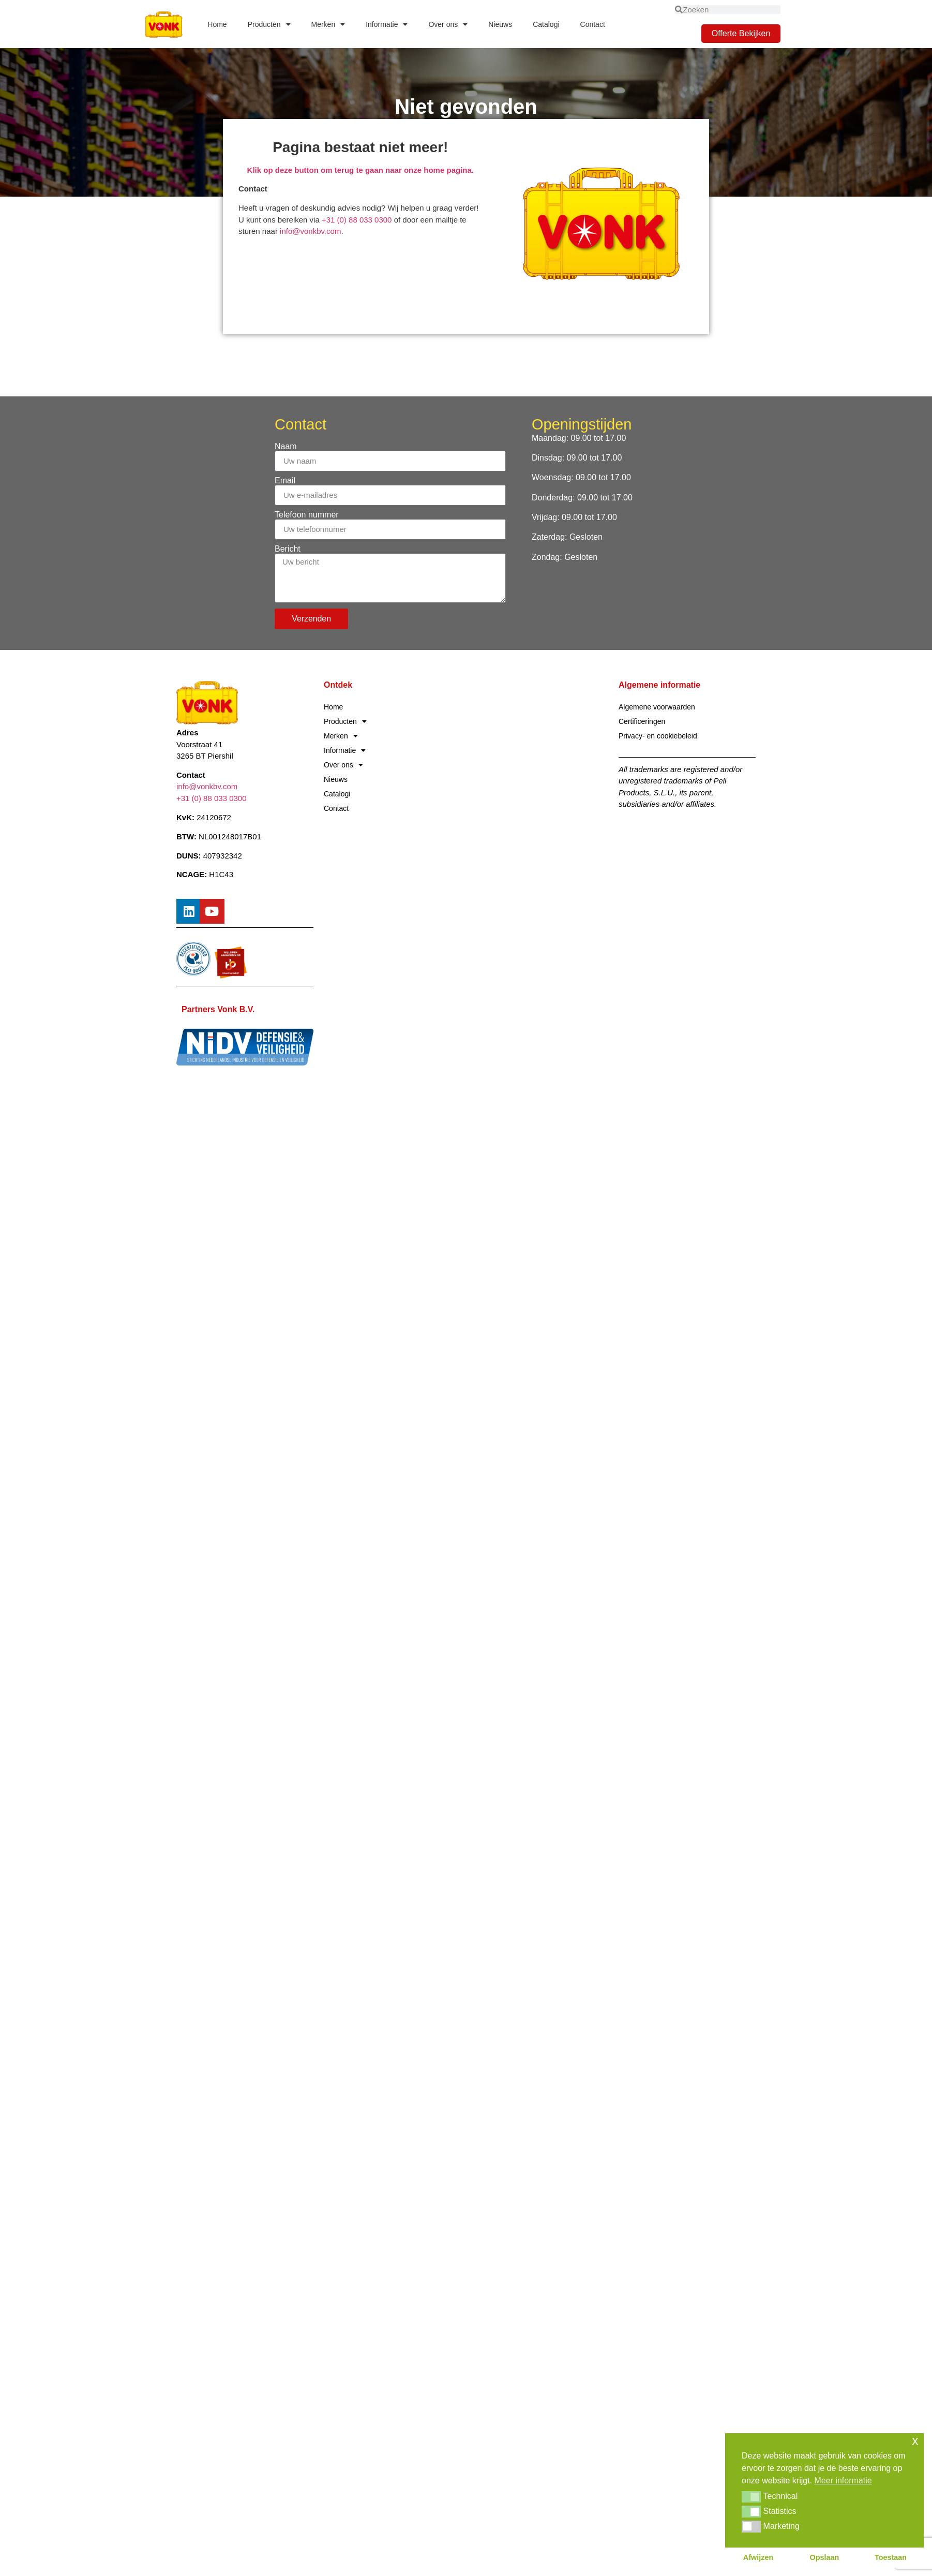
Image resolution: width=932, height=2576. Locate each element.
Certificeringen (642, 721)
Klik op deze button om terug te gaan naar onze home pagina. (360, 170)
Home (217, 24)
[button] (751, 2497)
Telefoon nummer (307, 515)
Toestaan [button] (891, 2557)
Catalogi (546, 24)
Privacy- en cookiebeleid (658, 736)
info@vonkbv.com (310, 231)
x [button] (915, 2441)
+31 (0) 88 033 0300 (358, 219)
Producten (269, 24)
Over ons (448, 24)
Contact (592, 24)
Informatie (387, 24)
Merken (328, 24)
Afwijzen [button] (758, 2557)
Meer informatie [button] (843, 2480)
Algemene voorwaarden (657, 707)
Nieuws (500, 24)
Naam (286, 446)
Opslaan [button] (824, 2557)
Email (285, 481)
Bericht (287, 549)
